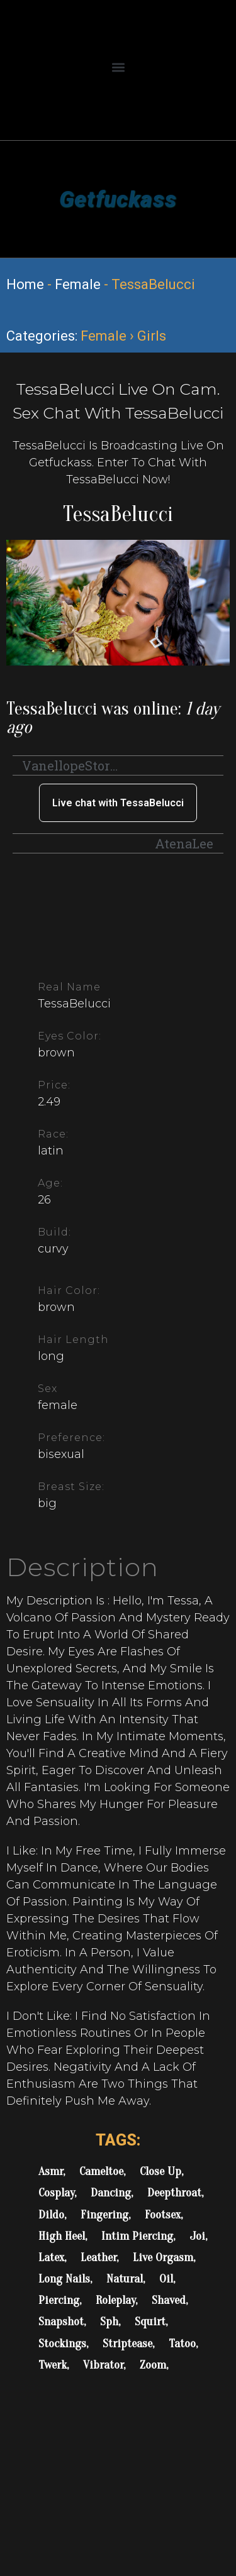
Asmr (50, 2171)
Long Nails (64, 2279)
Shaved (169, 2300)
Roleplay (115, 2300)
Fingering (104, 2215)
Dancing (111, 2193)
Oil (166, 2279)
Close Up (160, 2171)
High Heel (61, 2236)
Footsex (163, 2215)
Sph (109, 2321)
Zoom (153, 2365)
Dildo (51, 2215)
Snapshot (61, 2321)
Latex (51, 2257)
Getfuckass (118, 199)
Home (25, 284)
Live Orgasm (163, 2257)
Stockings (62, 2343)
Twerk (52, 2365)
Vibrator (103, 2365)
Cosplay (56, 2193)
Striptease (127, 2343)
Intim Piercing (137, 2236)
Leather (98, 2257)
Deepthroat (174, 2193)
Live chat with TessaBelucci (118, 803)
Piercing (58, 2300)
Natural (124, 2279)
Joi (197, 2236)
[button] (118, 67)
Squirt (150, 2321)
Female (78, 284)
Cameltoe (101, 2171)
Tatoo (182, 2343)
